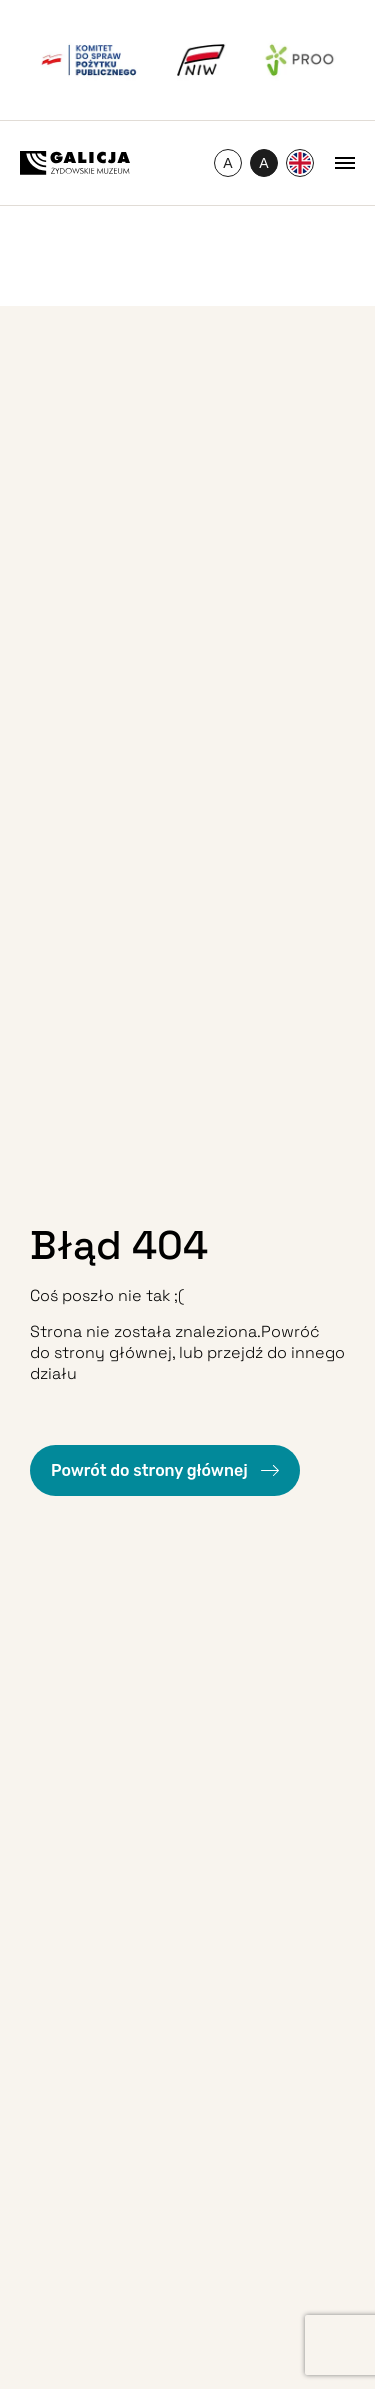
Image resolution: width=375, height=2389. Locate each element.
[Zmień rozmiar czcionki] (228, 163)
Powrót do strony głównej (151, 1470)
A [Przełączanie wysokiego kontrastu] (268, 166)
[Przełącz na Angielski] (300, 163)
